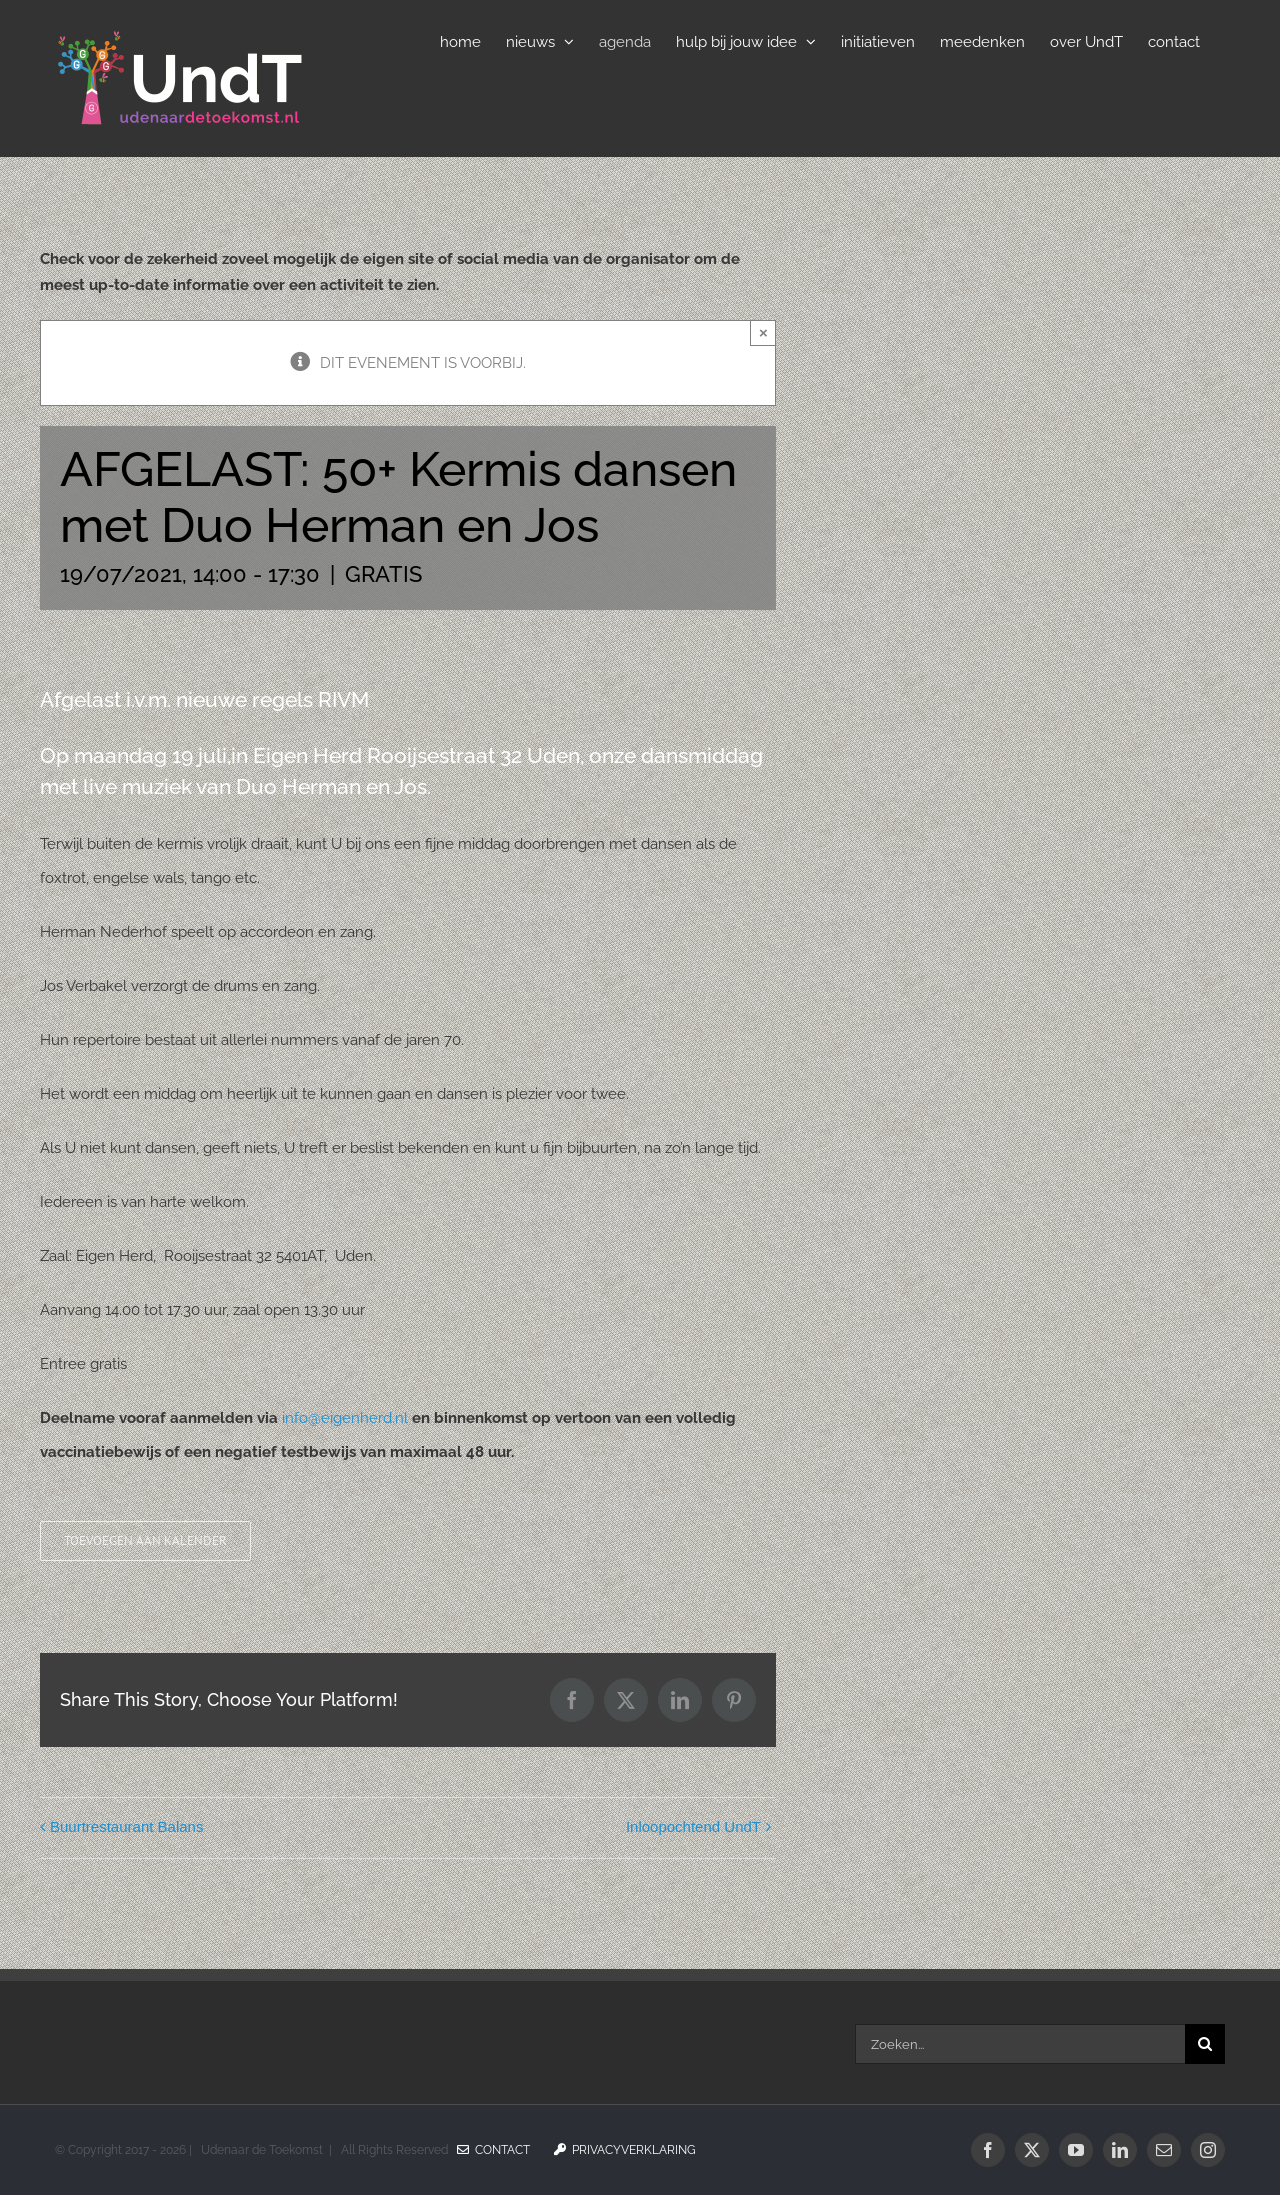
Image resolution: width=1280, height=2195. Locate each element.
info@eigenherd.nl (345, 1418)
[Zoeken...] (1020, 2044)
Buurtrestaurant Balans (126, 1826)
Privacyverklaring (625, 2150)
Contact (493, 2150)
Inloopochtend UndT (693, 1826)
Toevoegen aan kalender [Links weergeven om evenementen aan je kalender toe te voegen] (145, 1541)
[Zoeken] (1205, 2044)
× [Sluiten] (763, 332)
